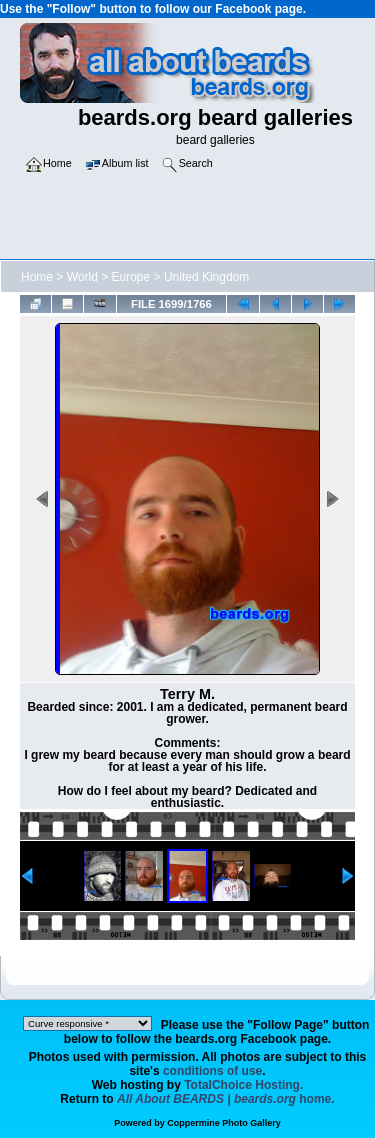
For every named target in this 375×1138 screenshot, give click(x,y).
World (82, 277)
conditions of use (212, 1071)
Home (37, 277)
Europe (131, 277)
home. (226, 1099)
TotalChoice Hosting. (243, 1085)
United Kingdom (206, 277)
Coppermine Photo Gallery (224, 1123)
